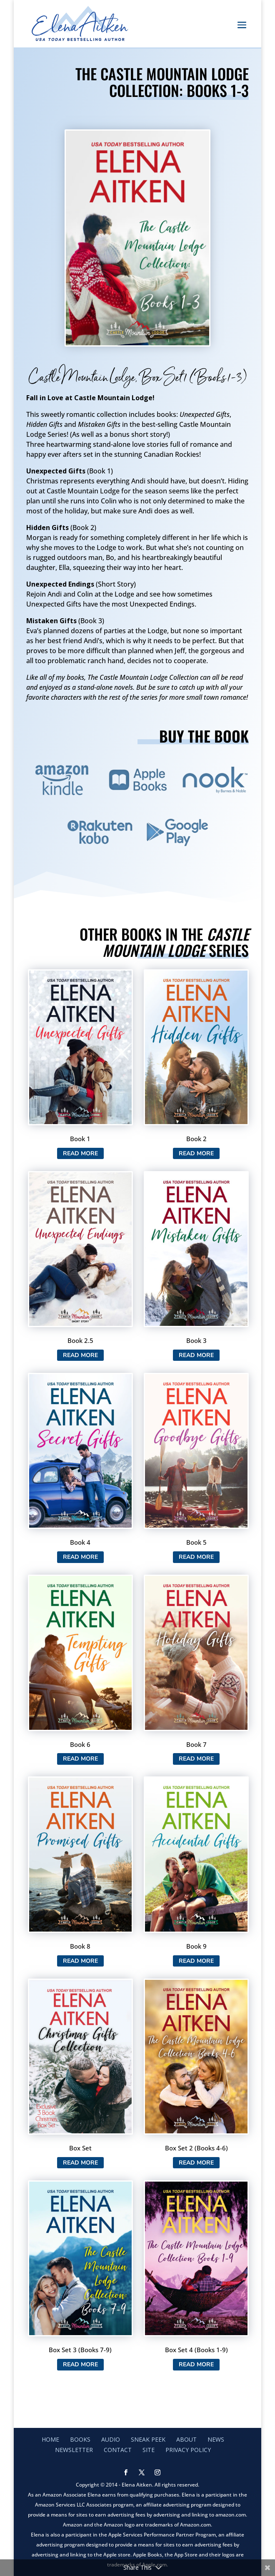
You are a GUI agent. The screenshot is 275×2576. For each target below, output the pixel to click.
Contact (118, 2450)
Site (148, 2450)
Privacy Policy (188, 2450)
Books (80, 2439)
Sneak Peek (148, 2439)
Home (50, 2439)
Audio (110, 2439)
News (216, 2439)
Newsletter (74, 2450)
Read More (80, 1153)
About (186, 2439)
